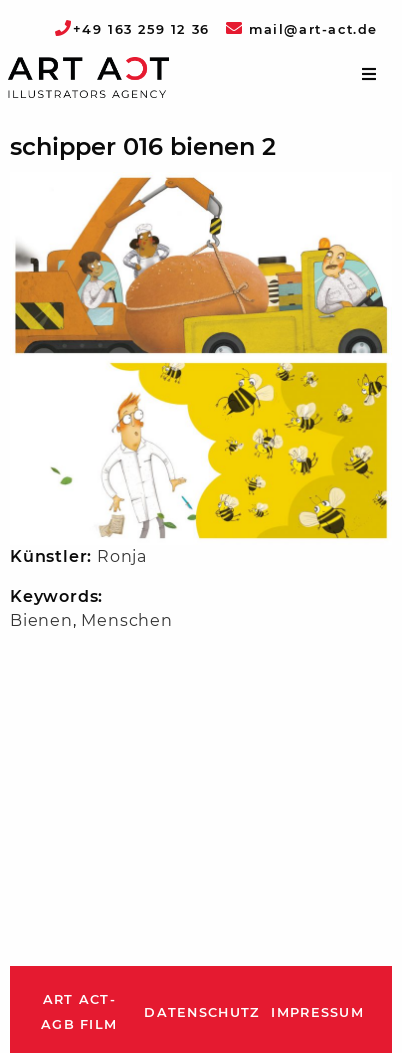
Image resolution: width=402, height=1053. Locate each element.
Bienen (41, 620)
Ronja (122, 556)
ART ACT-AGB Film (79, 1012)
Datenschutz (201, 1012)
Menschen (126, 620)
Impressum (317, 1012)
